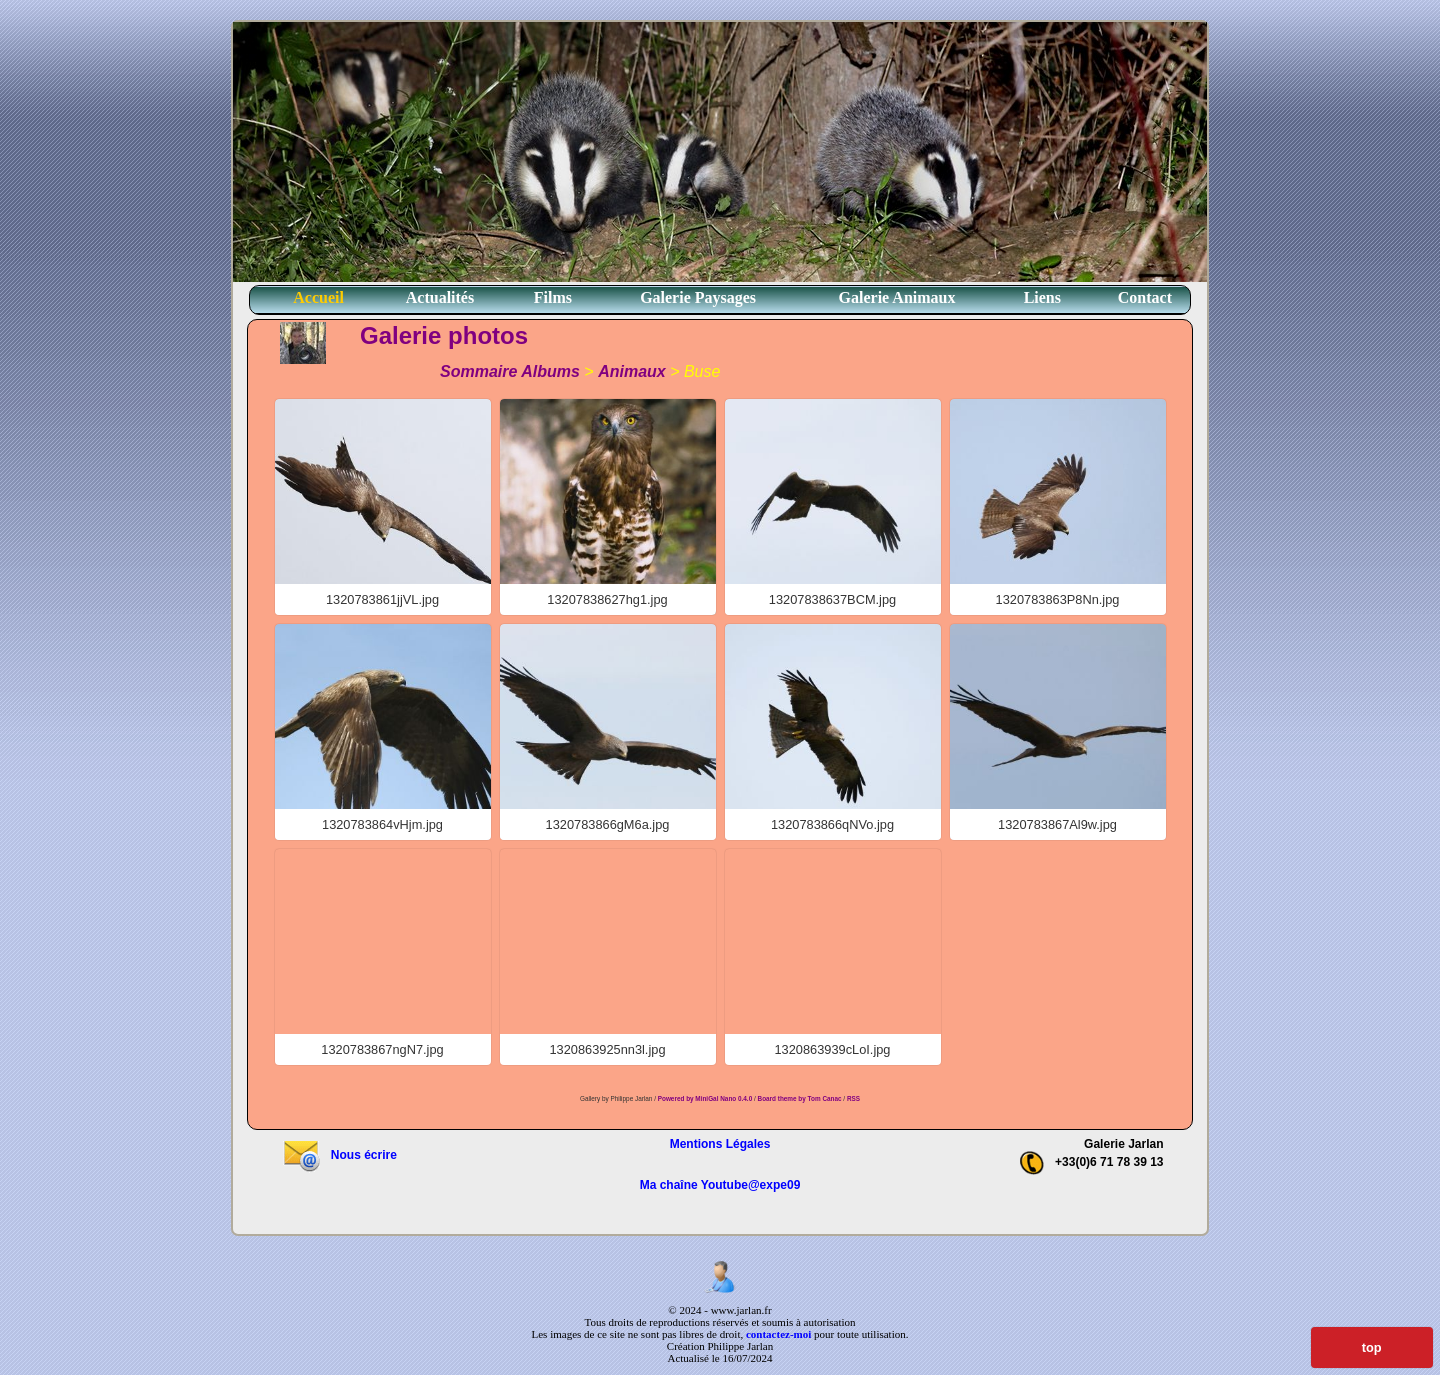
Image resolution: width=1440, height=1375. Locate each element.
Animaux (632, 371)
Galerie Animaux (897, 297)
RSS (853, 1098)
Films (553, 297)
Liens (1042, 297)
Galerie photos (444, 335)
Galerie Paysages (698, 297)
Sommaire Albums (510, 371)
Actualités (440, 297)
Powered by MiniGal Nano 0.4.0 (706, 1098)
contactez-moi (778, 1334)
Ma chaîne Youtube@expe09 (720, 1185)
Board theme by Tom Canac (801, 1098)
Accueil (318, 297)
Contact (1145, 297)
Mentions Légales (720, 1144)
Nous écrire (339, 1155)
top (1372, 1347)
